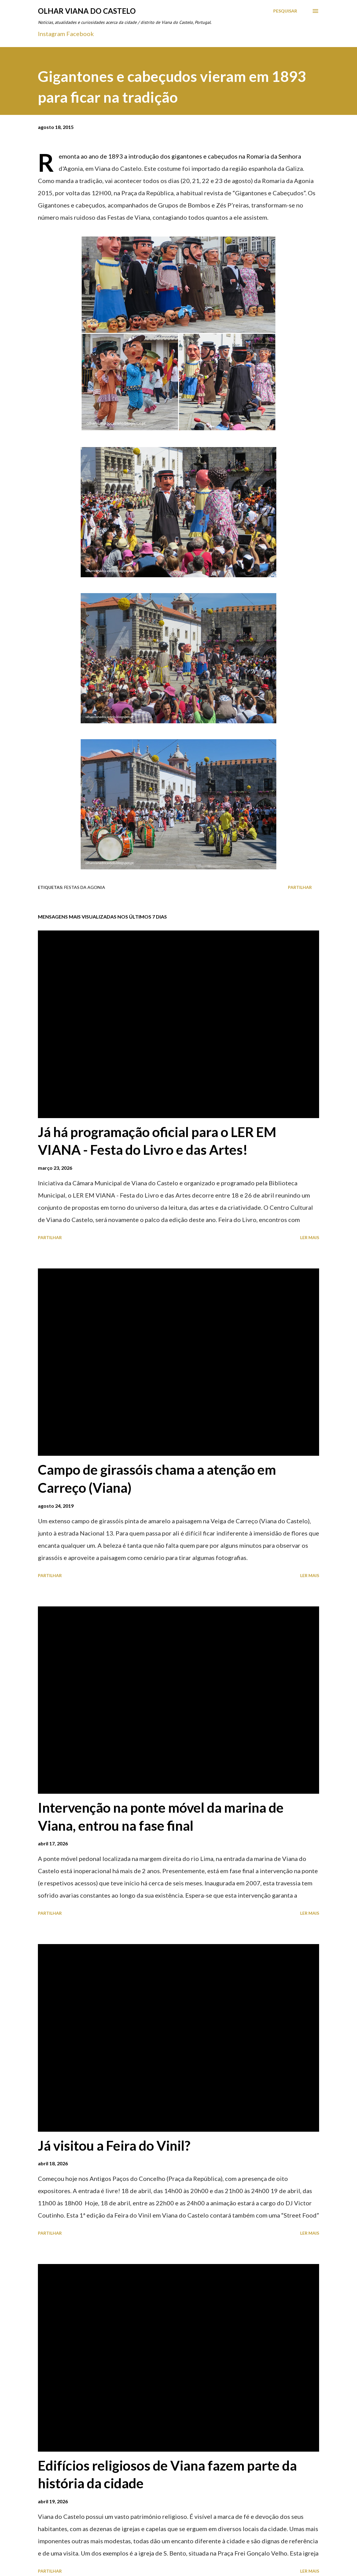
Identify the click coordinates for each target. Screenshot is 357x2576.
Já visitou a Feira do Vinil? (114, 2145)
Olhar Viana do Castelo (87, 10)
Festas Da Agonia (84, 887)
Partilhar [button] (300, 887)
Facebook (80, 33)
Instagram (51, 33)
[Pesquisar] (285, 11)
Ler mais (309, 1237)
